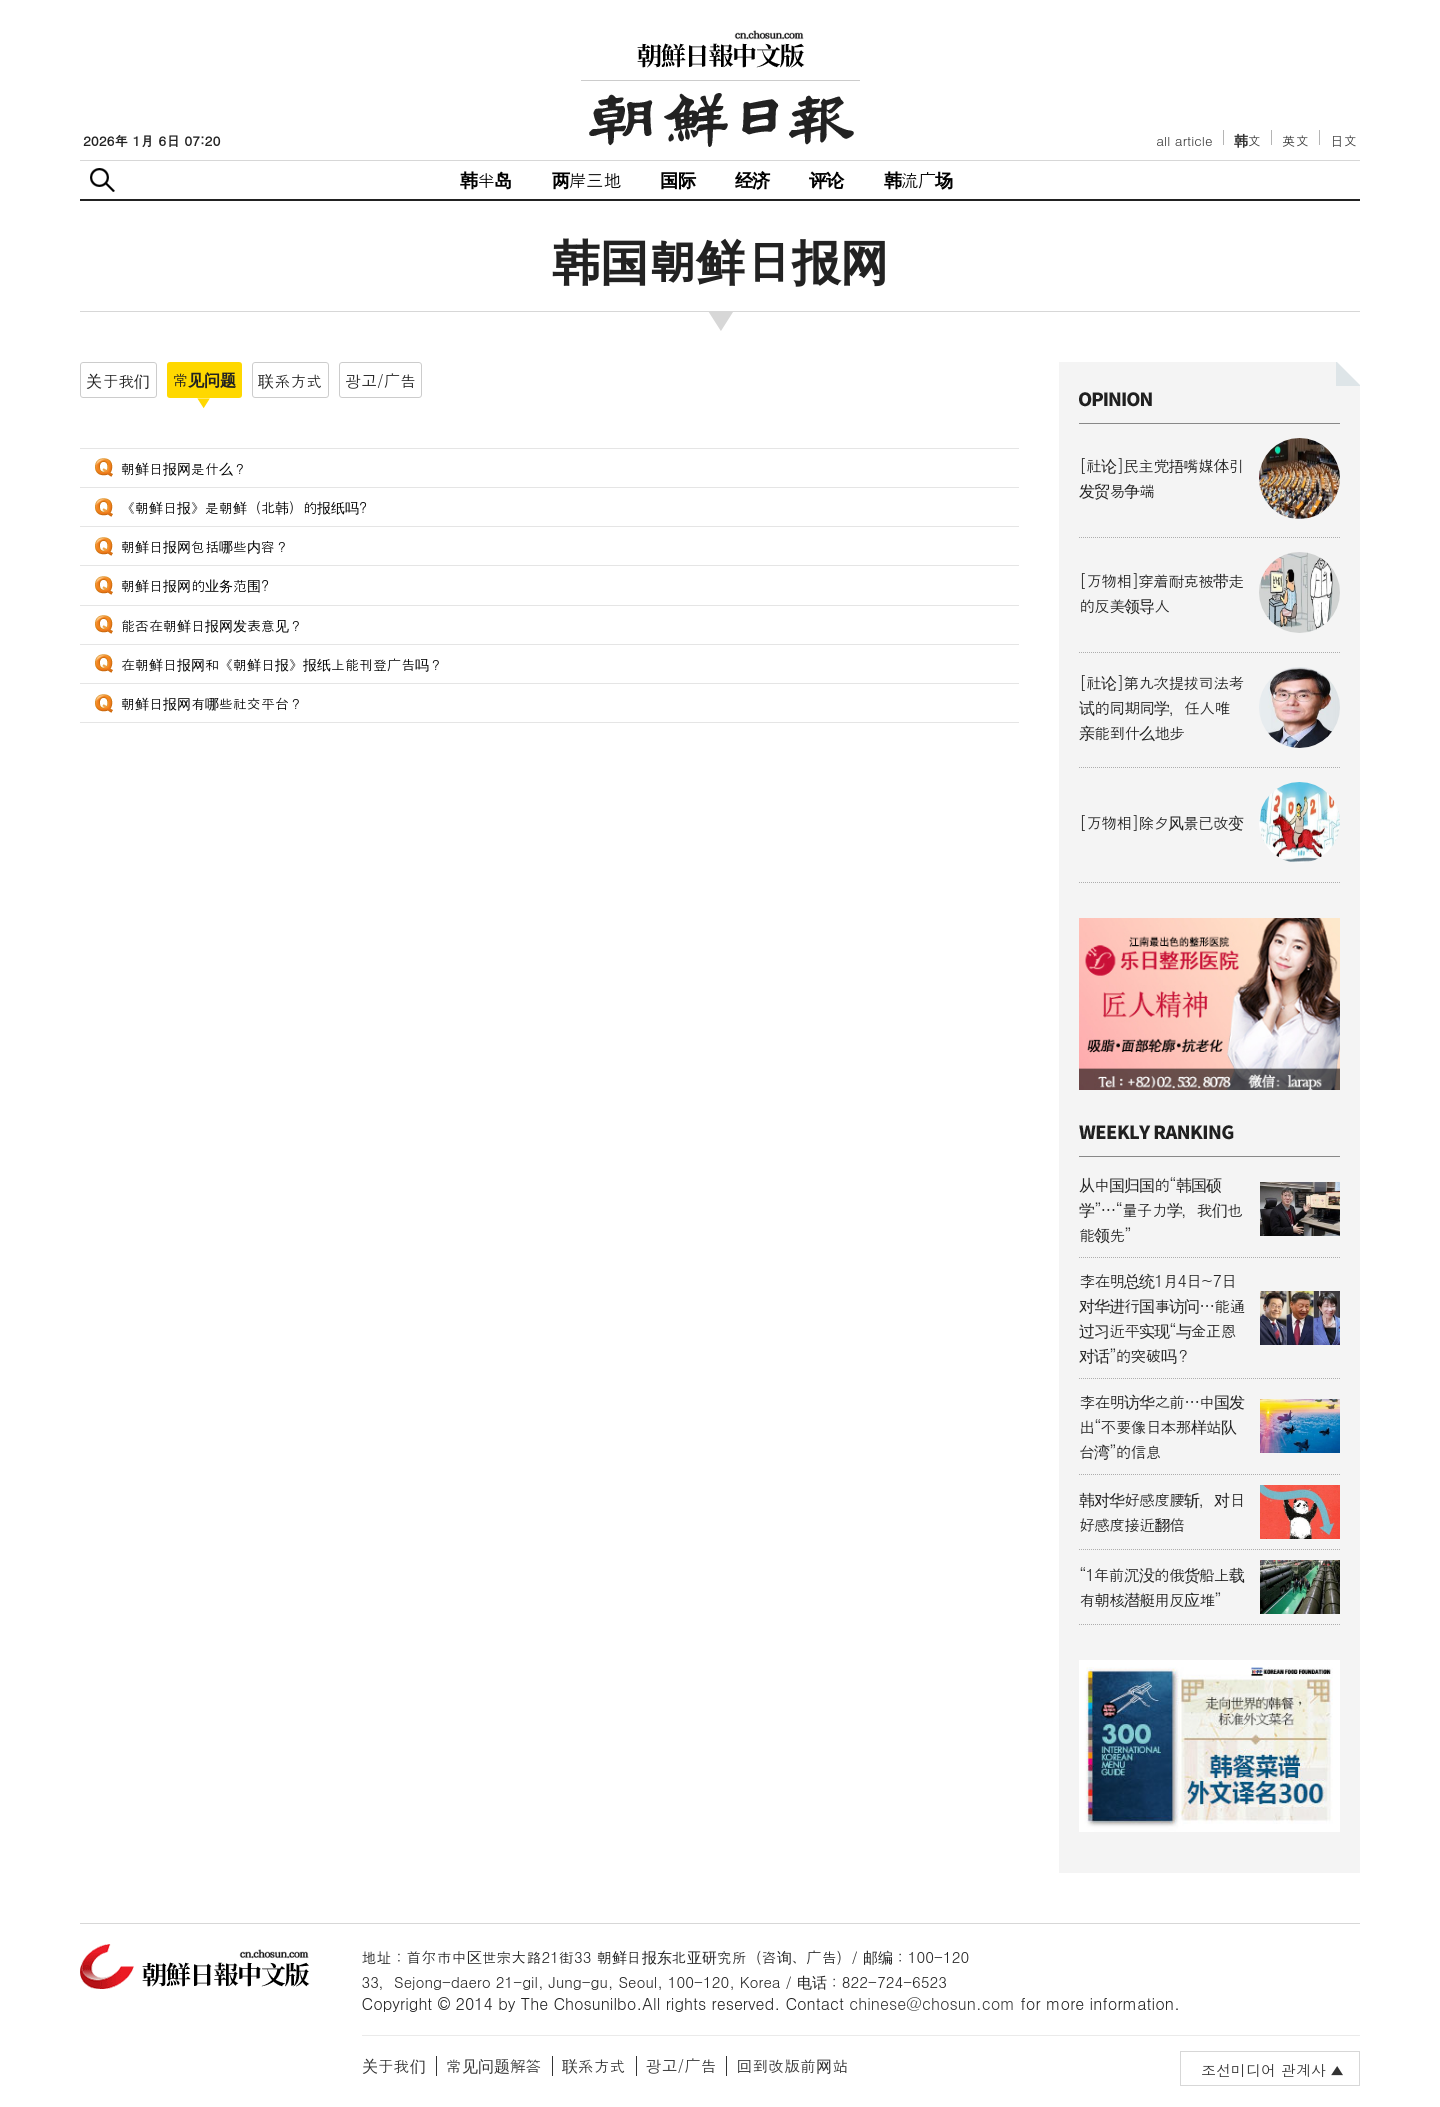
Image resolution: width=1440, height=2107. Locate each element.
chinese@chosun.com (932, 2003)
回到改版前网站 (792, 2065)
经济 (752, 179)
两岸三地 (586, 179)
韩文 (1248, 140)
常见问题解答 (494, 2065)
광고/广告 (681, 2065)
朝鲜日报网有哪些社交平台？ (212, 703)
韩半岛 (486, 179)
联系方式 (594, 2065)
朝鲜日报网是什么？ (184, 468)
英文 (1295, 140)
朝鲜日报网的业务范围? (195, 585)
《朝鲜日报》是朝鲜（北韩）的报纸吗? (244, 507)
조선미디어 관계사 (1263, 2069)
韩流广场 (918, 179)
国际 (677, 179)
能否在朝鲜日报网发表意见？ (212, 625)
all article (1184, 140)
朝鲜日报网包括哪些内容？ (205, 546)
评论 (826, 179)
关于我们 (394, 2065)
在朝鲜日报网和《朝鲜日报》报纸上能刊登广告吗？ (282, 664)
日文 (1343, 140)
